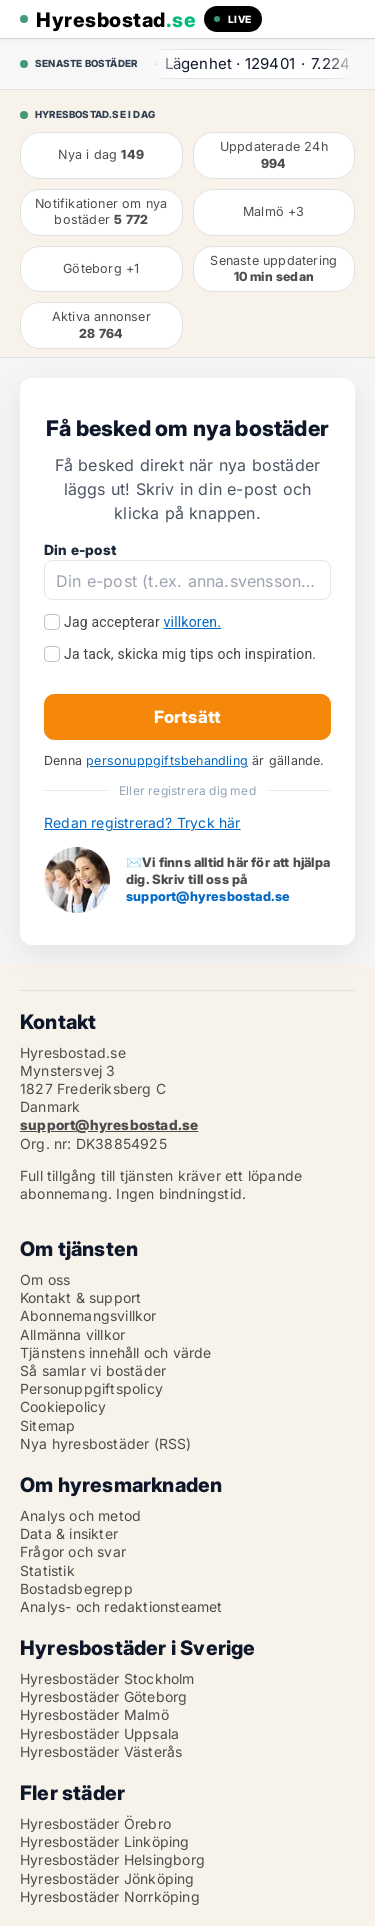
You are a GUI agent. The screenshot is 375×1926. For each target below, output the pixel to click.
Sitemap (47, 1425)
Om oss (45, 1279)
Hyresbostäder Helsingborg (112, 1859)
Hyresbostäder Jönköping (107, 1878)
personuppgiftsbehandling (167, 760)
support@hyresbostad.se (208, 896)
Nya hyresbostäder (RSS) (106, 1443)
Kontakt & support (80, 1297)
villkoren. (193, 622)
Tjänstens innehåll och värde (116, 1352)
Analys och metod (80, 1515)
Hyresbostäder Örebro (95, 1823)
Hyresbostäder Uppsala (99, 1733)
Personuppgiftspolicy (91, 1388)
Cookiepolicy (63, 1406)
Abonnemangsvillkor (88, 1315)
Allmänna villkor (72, 1334)
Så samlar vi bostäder (93, 1370)
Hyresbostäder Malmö (94, 1714)
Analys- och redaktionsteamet (121, 1606)
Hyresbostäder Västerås (101, 1751)
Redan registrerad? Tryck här (142, 822)
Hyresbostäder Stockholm (107, 1678)
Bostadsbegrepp (76, 1588)
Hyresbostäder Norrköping (110, 1896)
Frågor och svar (73, 1551)
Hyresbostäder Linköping (105, 1841)
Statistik (47, 1570)
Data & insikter (69, 1533)
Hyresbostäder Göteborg (103, 1696)
